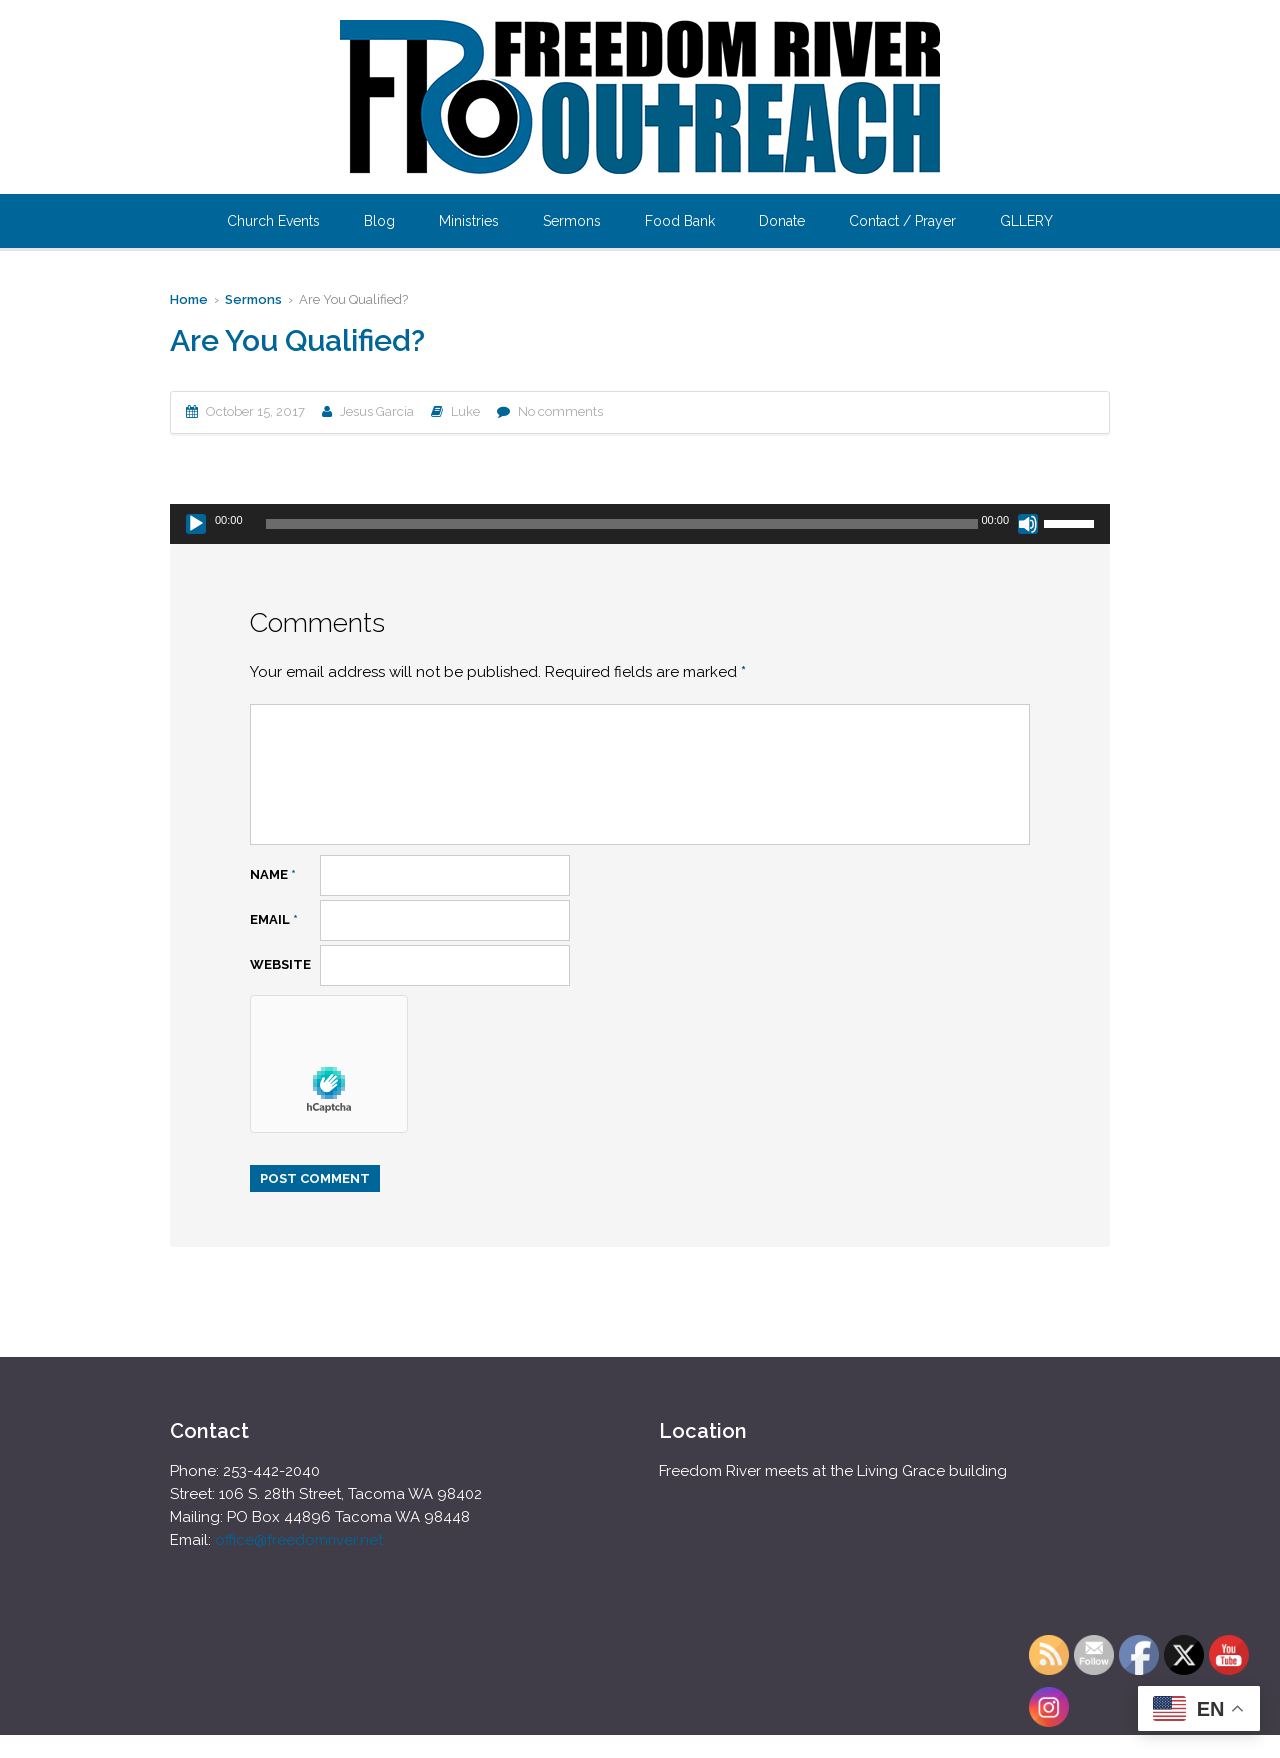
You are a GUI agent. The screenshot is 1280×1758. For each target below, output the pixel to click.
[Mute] (1028, 524)
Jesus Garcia (377, 411)
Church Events (273, 221)
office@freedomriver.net (299, 1540)
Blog (379, 221)
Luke (465, 411)
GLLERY (1026, 221)
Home (189, 299)
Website (280, 964)
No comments (560, 411)
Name (273, 874)
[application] (640, 524)
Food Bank (680, 221)
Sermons (572, 221)
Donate (782, 221)
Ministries (469, 221)
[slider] (622, 524)
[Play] (196, 524)
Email (274, 919)
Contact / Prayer (902, 221)
